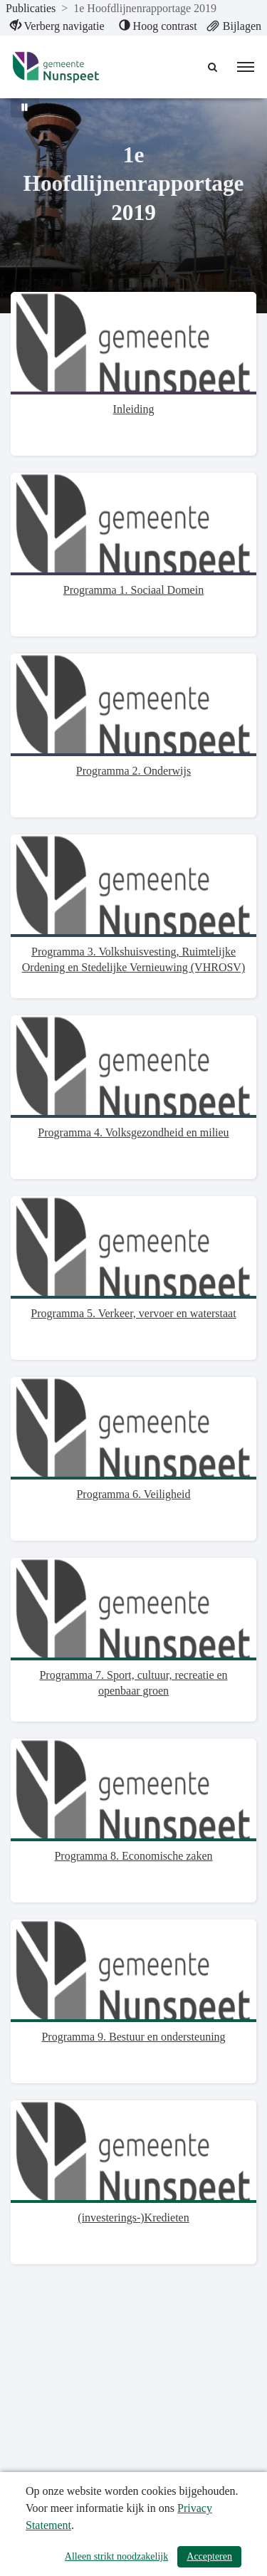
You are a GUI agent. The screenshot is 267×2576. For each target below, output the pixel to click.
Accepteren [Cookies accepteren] (209, 2556)
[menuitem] (57, 26)
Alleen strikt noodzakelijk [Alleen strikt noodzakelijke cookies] (116, 2556)
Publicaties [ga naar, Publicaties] (31, 8)
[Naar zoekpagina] (213, 67)
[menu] (245, 67)
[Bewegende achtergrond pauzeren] (25, 106)
